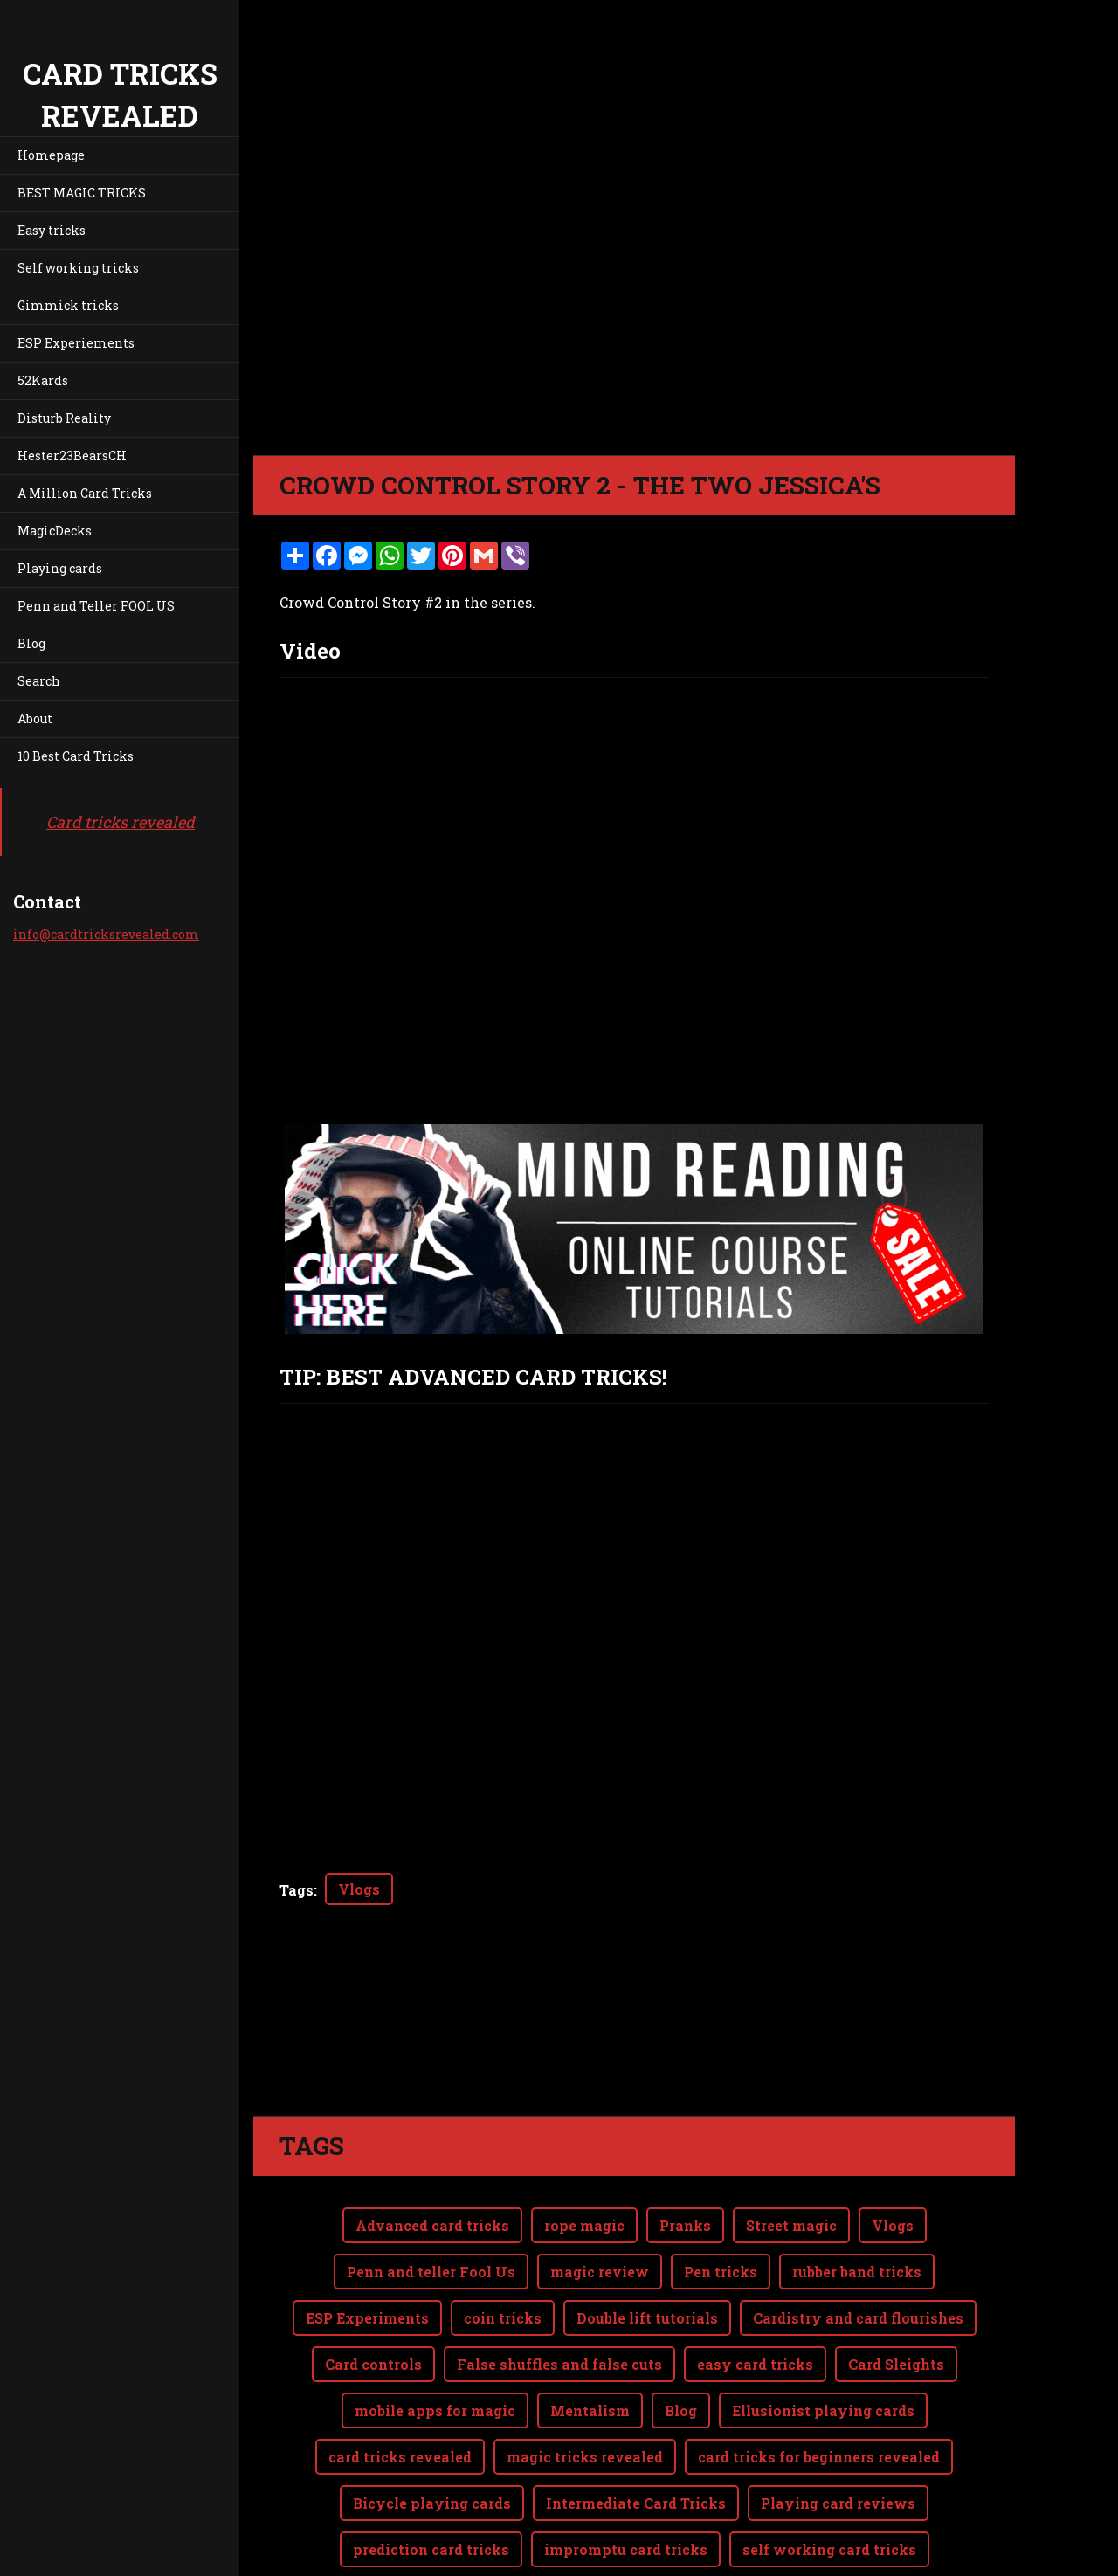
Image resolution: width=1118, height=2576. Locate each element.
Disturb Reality (64, 418)
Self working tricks (78, 267)
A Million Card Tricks (84, 493)
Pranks (685, 2225)
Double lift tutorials (647, 2318)
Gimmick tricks (68, 305)
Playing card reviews (838, 2503)
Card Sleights (896, 2364)
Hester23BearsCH (72, 455)
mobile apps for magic (435, 2410)
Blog (31, 643)
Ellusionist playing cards (823, 2410)
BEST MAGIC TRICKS (81, 192)
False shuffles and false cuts (559, 2364)
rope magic (584, 2225)
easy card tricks (755, 2364)
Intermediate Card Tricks (636, 2503)
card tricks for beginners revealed (819, 2457)
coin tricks (503, 2318)
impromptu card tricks (625, 2549)
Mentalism (590, 2410)
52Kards (42, 380)
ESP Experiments (367, 2318)
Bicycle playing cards (432, 2503)
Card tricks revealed (120, 821)
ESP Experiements (76, 343)
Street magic (791, 2225)
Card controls (373, 2364)
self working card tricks (829, 2549)
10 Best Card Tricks (75, 756)
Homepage (51, 155)
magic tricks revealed (585, 2457)
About (34, 718)
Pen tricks (720, 2271)
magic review (599, 2271)
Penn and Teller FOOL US (96, 605)
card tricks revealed (400, 2457)
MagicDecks (54, 530)
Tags (297, 1890)
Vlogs (359, 1889)
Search (38, 681)
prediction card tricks (431, 2549)
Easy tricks (51, 230)
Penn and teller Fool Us (431, 2271)
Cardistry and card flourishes (858, 2318)
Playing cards (59, 568)
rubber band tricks (856, 2271)
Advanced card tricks (432, 2225)
